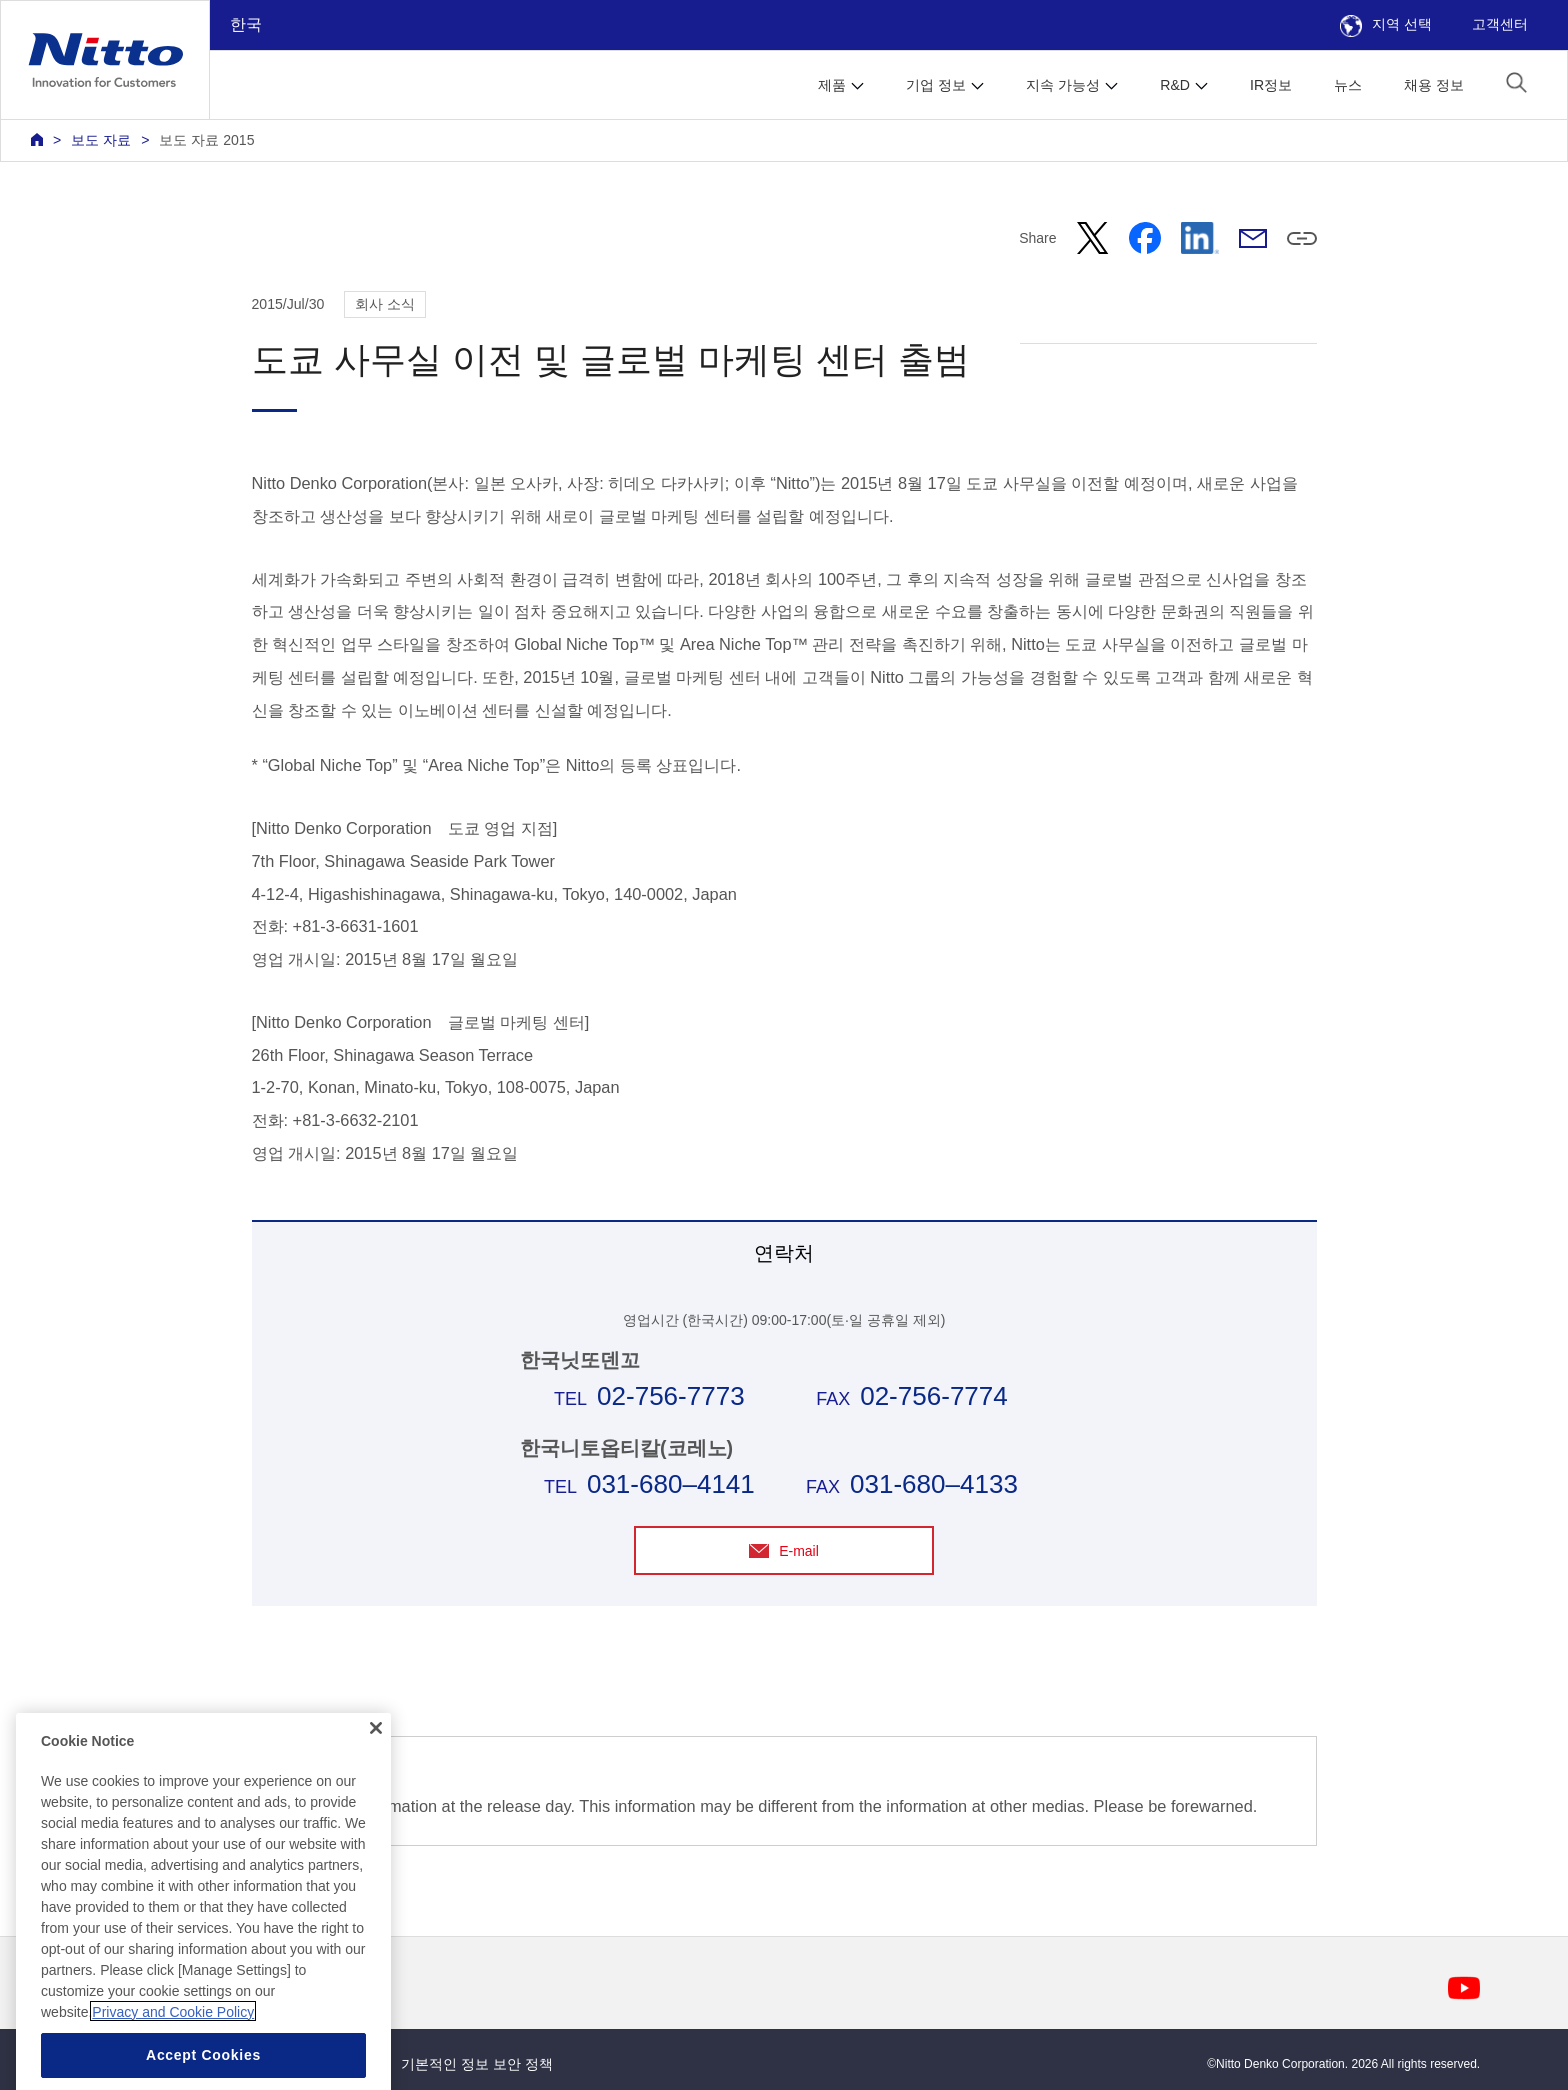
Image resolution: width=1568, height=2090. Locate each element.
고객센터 (1500, 24)
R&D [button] (1175, 85)
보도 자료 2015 (206, 140)
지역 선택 (1386, 24)
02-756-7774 (934, 1396)
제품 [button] (832, 85)
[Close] (376, 1783)
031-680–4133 (934, 1484)
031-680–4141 (671, 1484)
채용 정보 (1434, 85)
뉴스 (1348, 85)
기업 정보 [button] (936, 85)
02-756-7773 (671, 1396)
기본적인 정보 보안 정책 (477, 2064)
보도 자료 (101, 140)
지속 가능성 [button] (1063, 85)
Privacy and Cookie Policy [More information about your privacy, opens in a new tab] (173, 2066)
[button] (1516, 82)
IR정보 (1271, 85)
